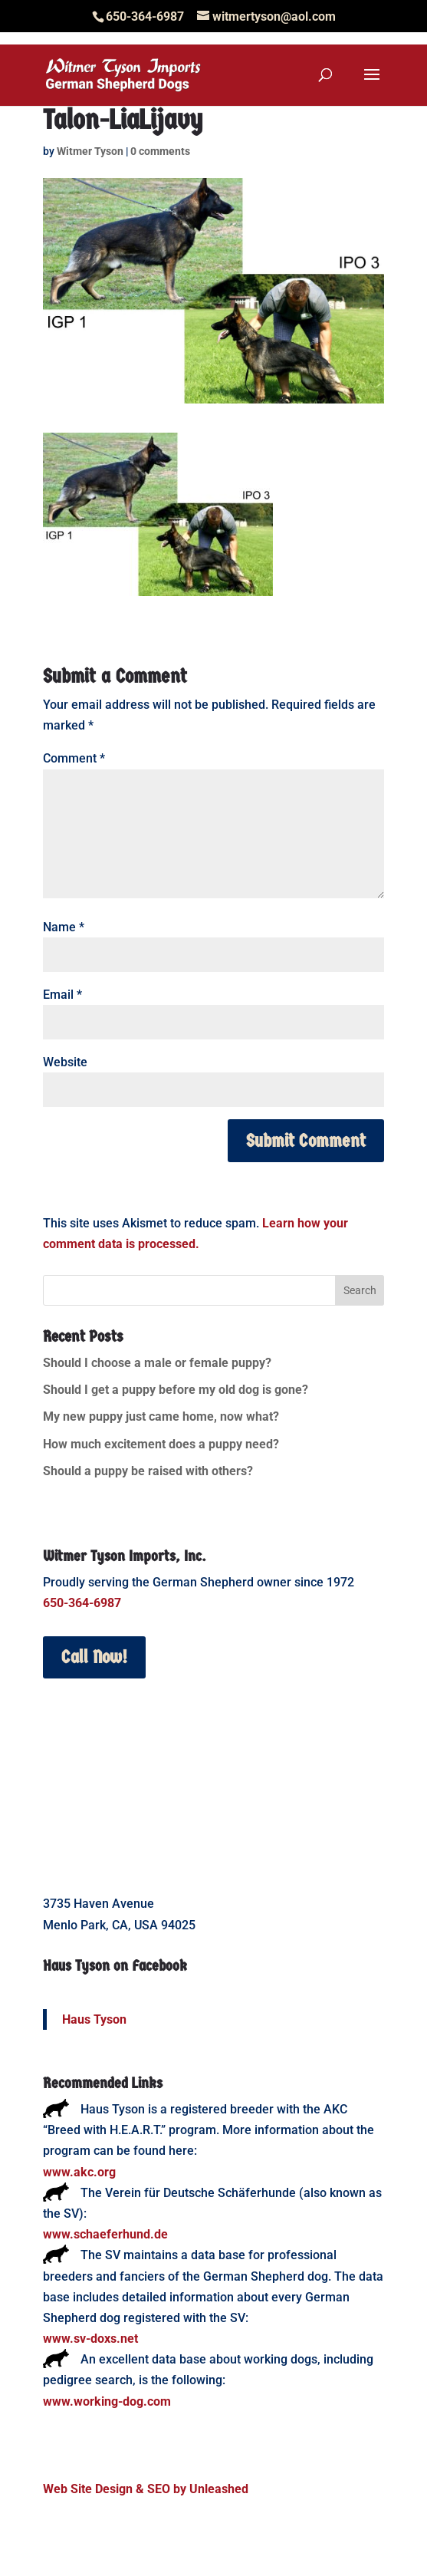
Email (62, 994)
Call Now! (94, 1657)
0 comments (160, 151)
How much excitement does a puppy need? (161, 1444)
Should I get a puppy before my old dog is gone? (175, 1389)
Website (65, 1062)
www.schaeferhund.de (105, 2234)
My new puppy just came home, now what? (161, 1416)
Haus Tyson (94, 2019)
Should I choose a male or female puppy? (157, 1363)
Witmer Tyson (90, 151)
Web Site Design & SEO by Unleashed (145, 2489)
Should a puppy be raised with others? (148, 1471)
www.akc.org (79, 2172)
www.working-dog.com (107, 2401)
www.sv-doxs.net (90, 2338)
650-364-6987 (82, 1603)
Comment (74, 758)
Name (63, 927)
